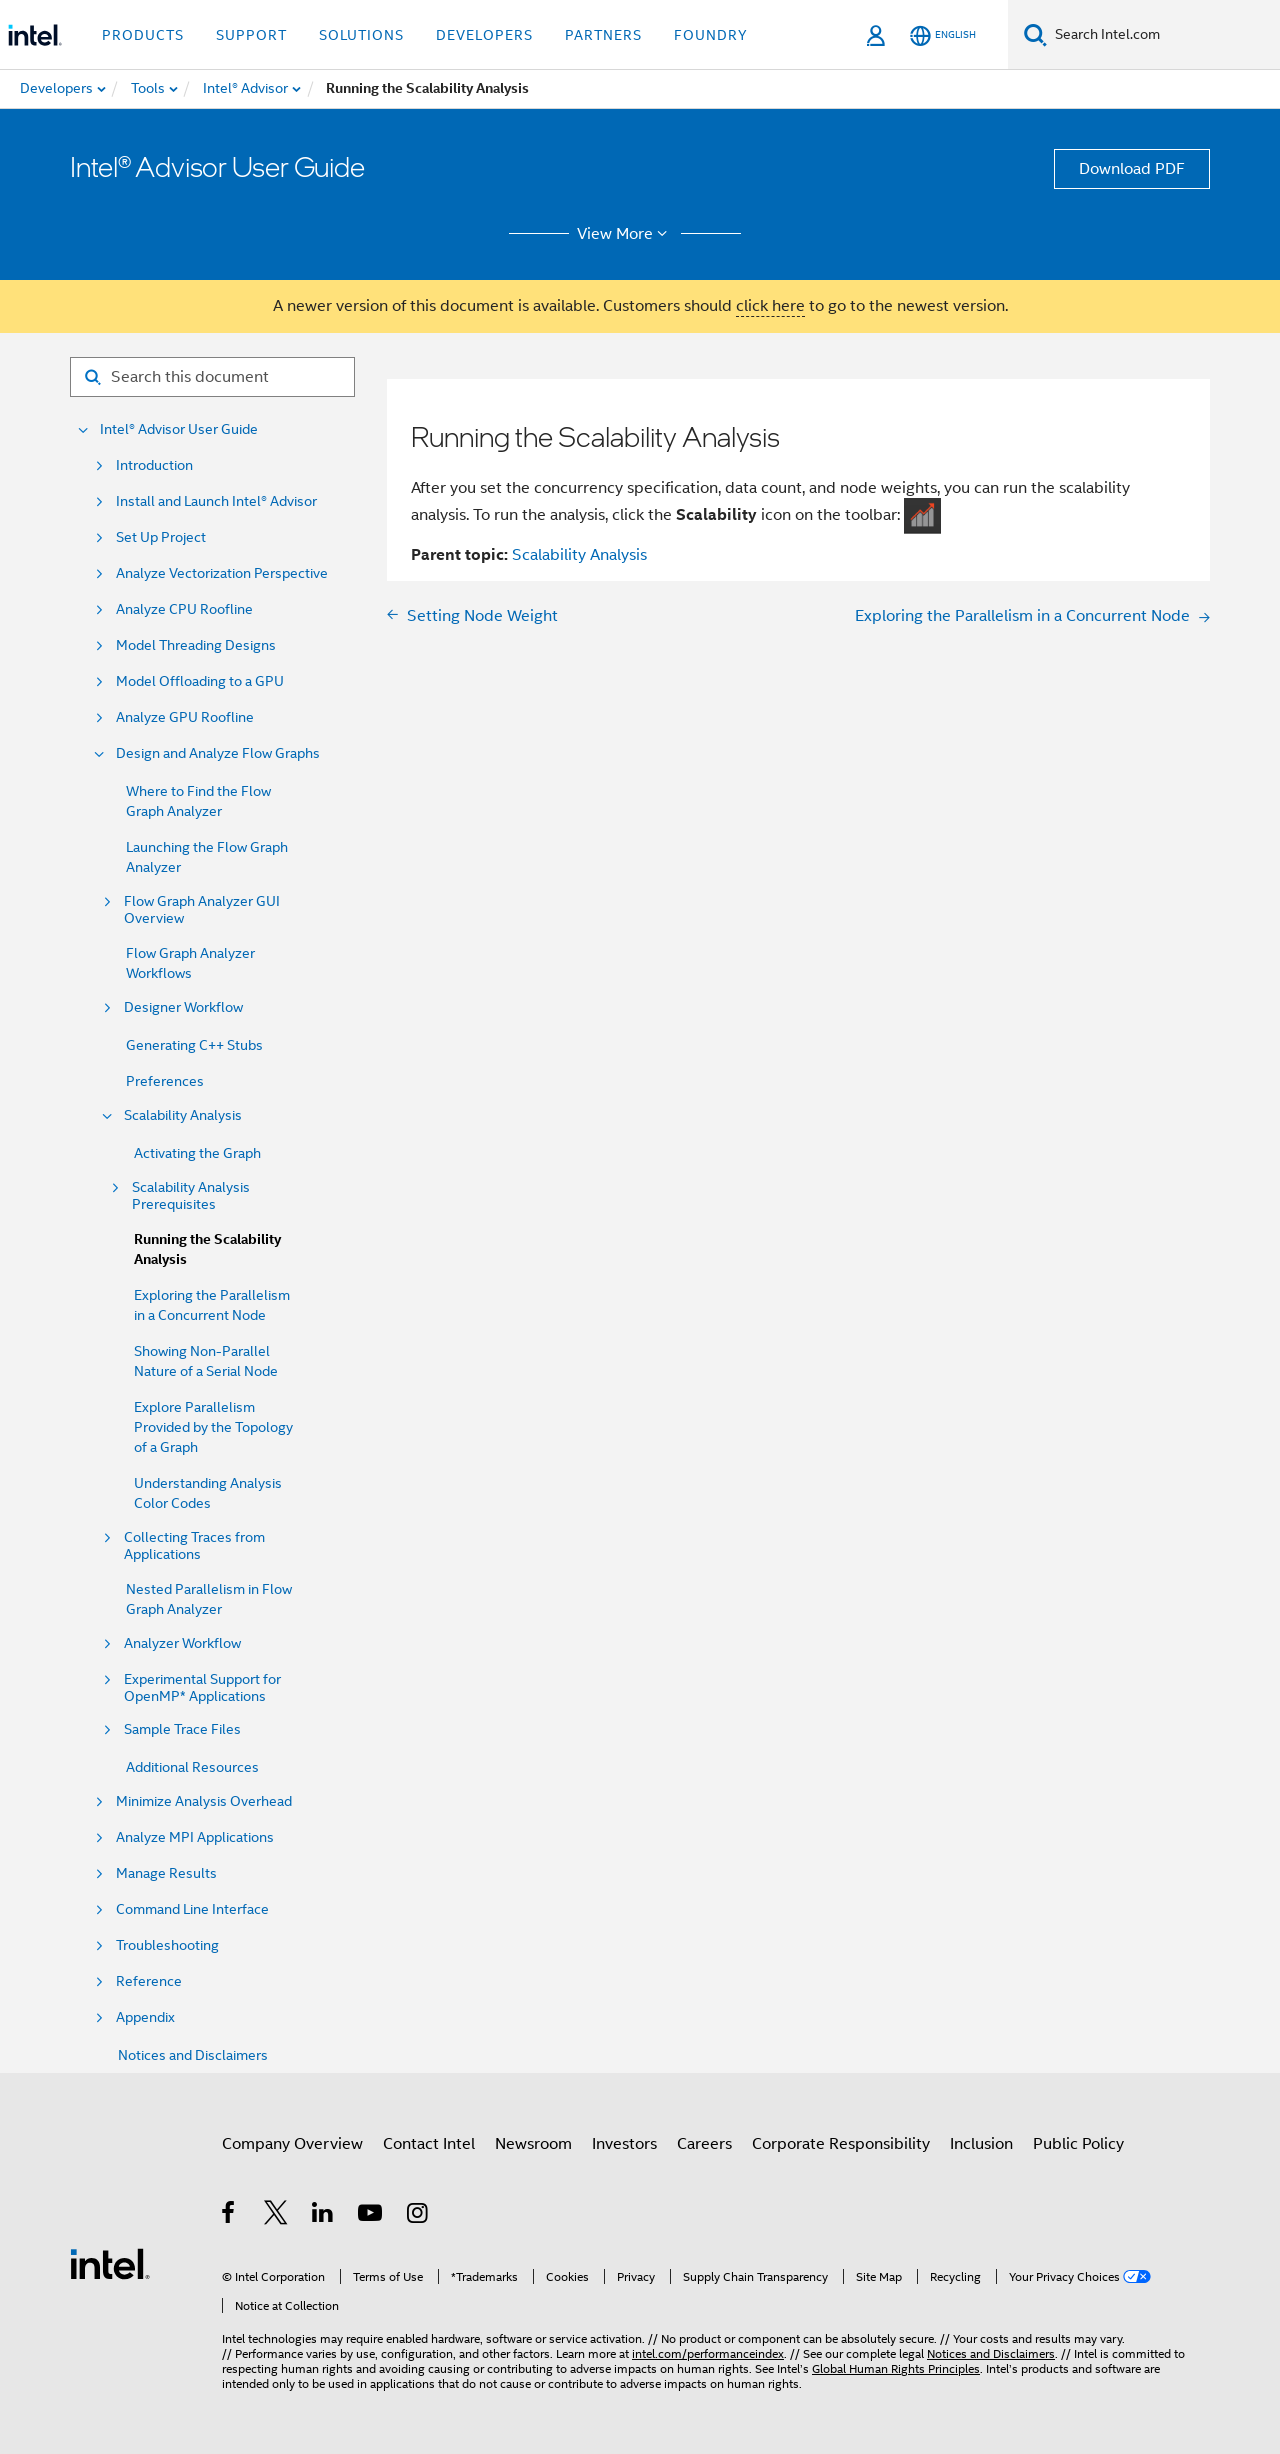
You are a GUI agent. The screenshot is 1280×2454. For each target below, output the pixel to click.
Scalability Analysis (183, 1115)
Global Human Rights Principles (896, 2368)
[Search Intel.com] (1163, 35)
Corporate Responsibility (841, 2144)
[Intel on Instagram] (418, 2216)
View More (625, 234)
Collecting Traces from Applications (194, 1546)
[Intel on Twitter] (276, 2216)
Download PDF (1132, 169)
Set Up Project (161, 537)
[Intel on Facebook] (229, 2216)
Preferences (165, 1081)
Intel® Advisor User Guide (179, 429)
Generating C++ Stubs (194, 1045)
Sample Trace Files (182, 1729)
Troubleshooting (167, 1945)
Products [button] (143, 35)
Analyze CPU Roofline (184, 609)
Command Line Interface (192, 1909)
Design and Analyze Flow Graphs (218, 753)
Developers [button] (484, 35)
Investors (624, 2144)
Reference (149, 1981)
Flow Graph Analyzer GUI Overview (202, 910)
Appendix (145, 2017)
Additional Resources (192, 1767)
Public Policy (1078, 2144)
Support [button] (251, 35)
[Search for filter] (212, 377)
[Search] (1035, 34)
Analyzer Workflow (182, 1643)
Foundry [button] (711, 35)
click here (770, 306)
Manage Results (166, 1873)
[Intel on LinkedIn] (323, 2216)
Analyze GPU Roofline (185, 717)
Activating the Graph (197, 1153)
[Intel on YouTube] (371, 2216)
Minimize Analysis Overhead (204, 1801)
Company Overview (292, 2144)
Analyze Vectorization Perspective (222, 573)
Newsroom (533, 2144)
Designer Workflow (183, 1007)
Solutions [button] (361, 35)
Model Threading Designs (196, 645)
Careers (704, 2144)
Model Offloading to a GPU (200, 681)
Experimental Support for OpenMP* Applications (202, 1688)
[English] (943, 35)
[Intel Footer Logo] (110, 2263)
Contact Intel (429, 2144)
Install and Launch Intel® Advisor (216, 501)
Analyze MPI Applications (195, 1837)
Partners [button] (603, 35)
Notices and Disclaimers (193, 2055)
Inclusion (981, 2144)
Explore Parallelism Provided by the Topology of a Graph (213, 1427)
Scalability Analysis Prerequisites (191, 1196)
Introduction (154, 465)
